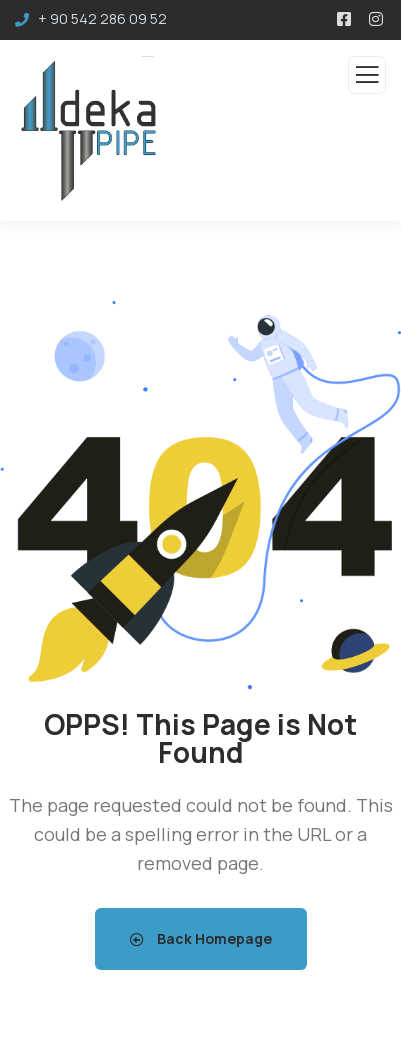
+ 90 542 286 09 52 (102, 18)
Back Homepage (201, 938)
